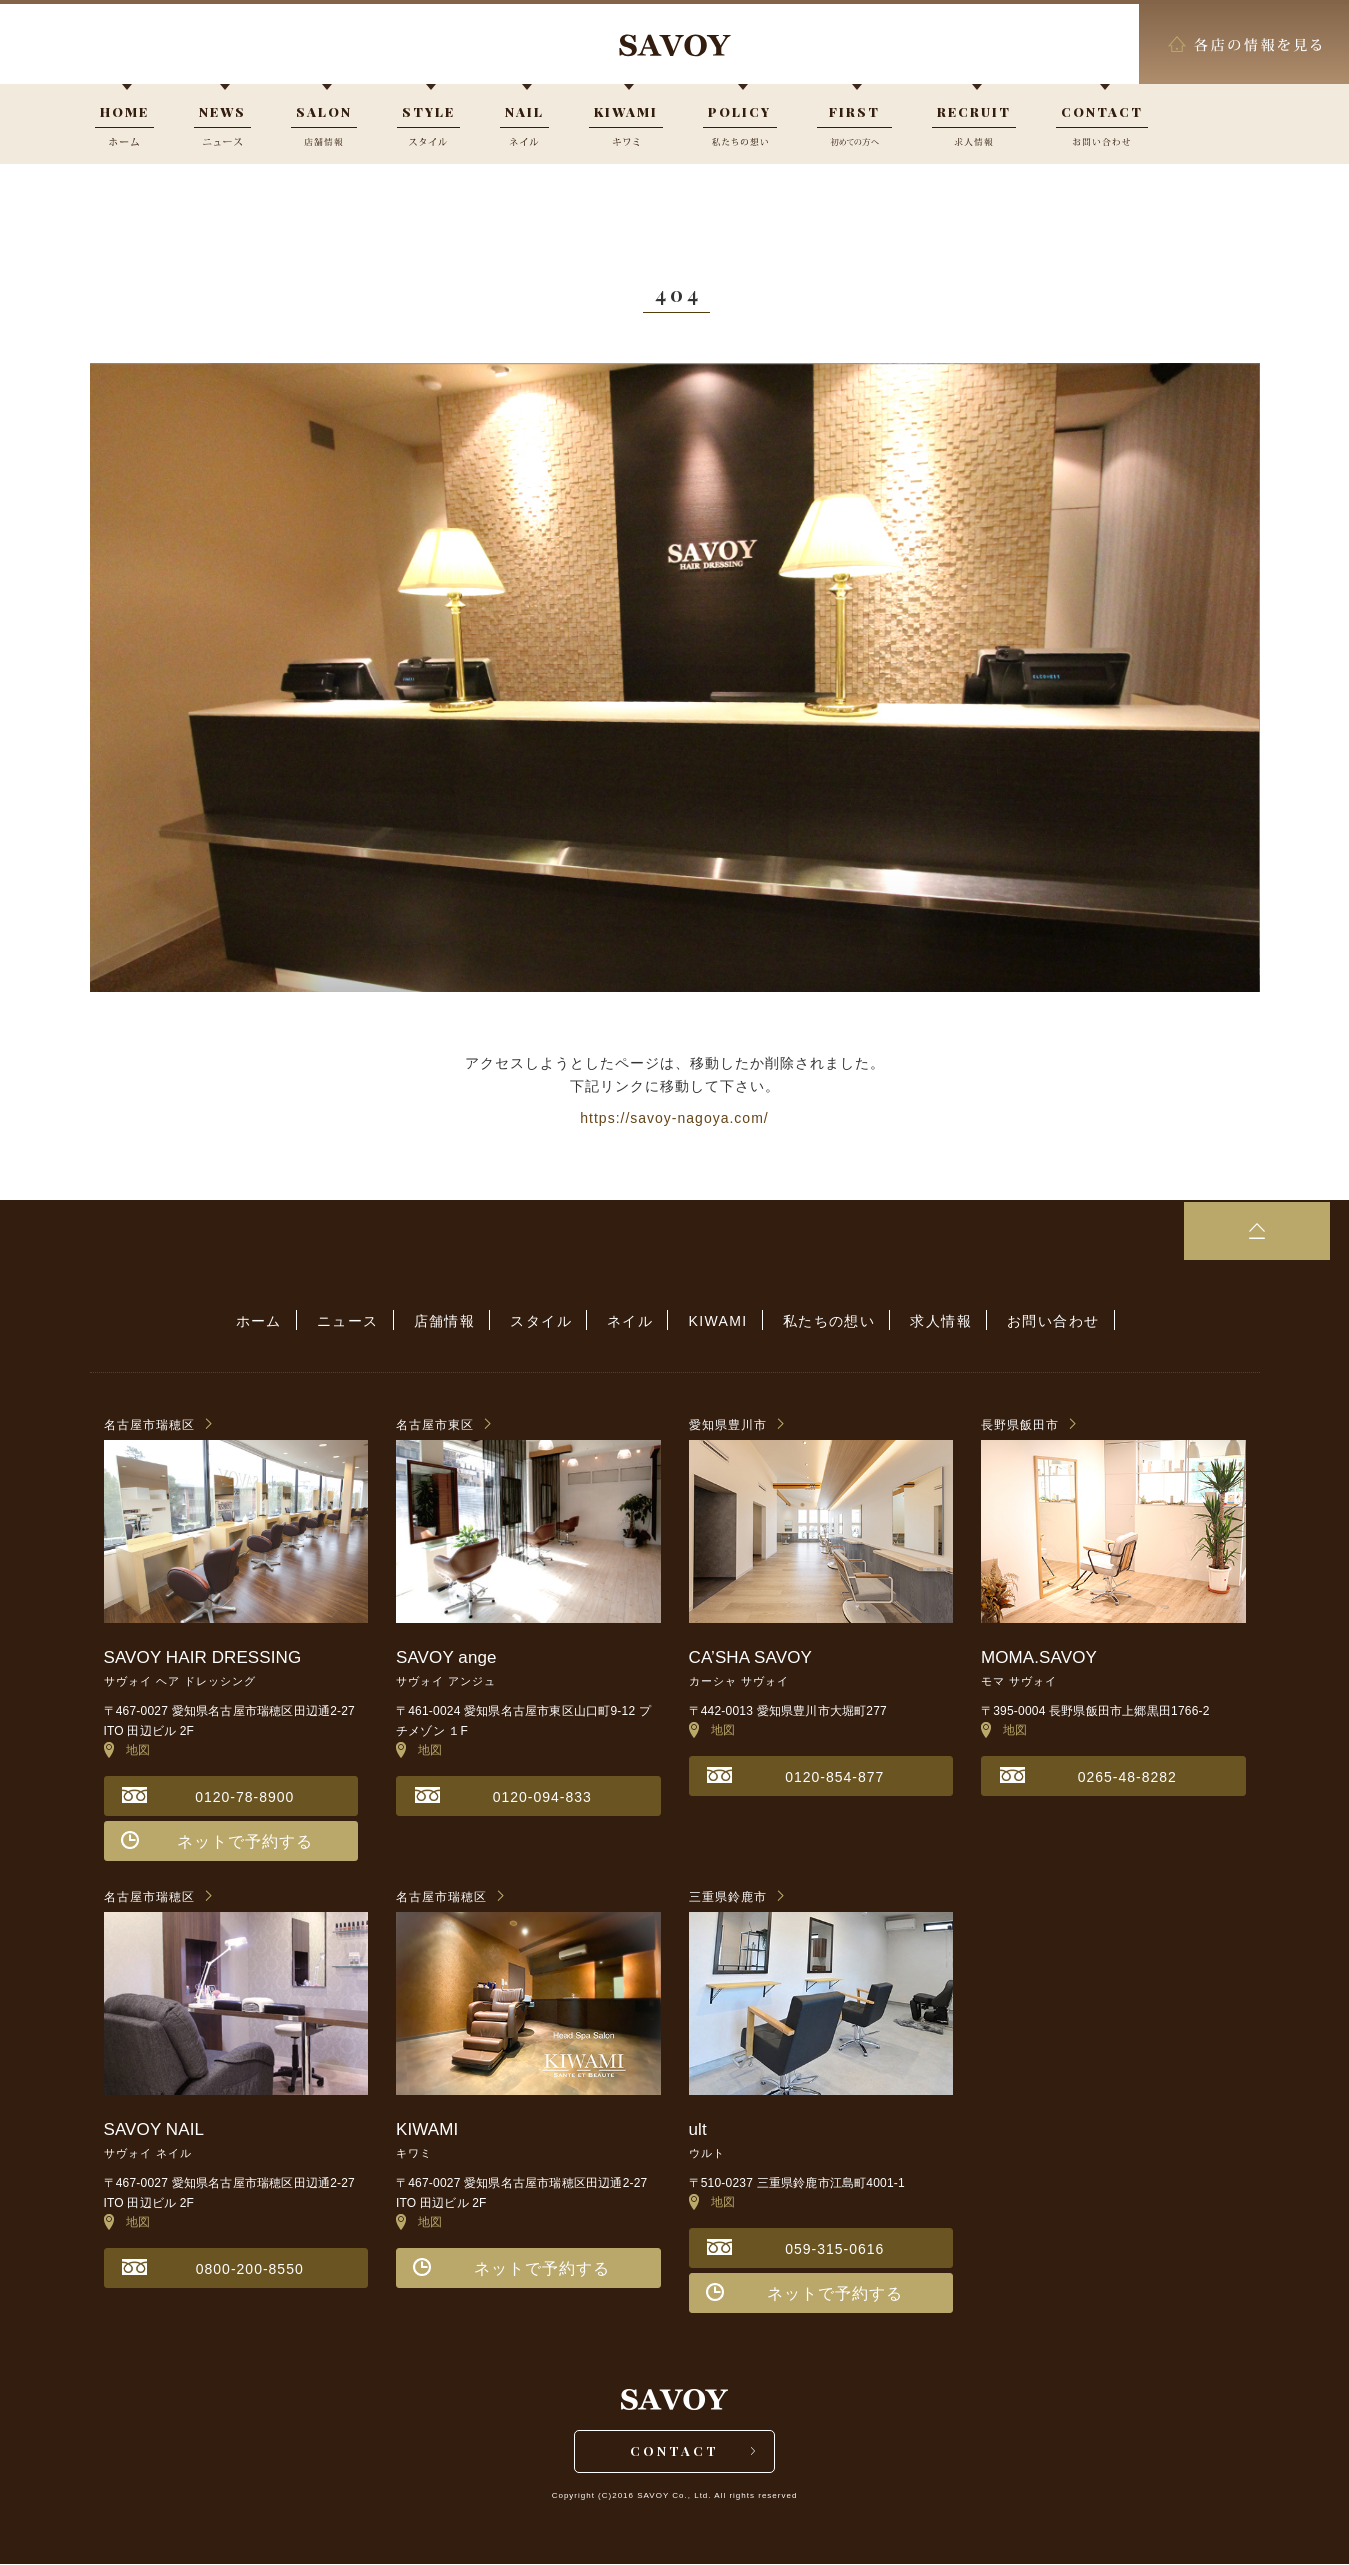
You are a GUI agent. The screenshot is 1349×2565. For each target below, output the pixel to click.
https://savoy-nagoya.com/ (674, 1118)
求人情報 (935, 1321)
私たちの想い (824, 1321)
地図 (127, 1750)
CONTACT (674, 2451)
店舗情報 (449, 1321)
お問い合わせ (1044, 1321)
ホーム (268, 1321)
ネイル (630, 1321)
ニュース (355, 1321)
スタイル (544, 1321)
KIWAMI (715, 1321)
